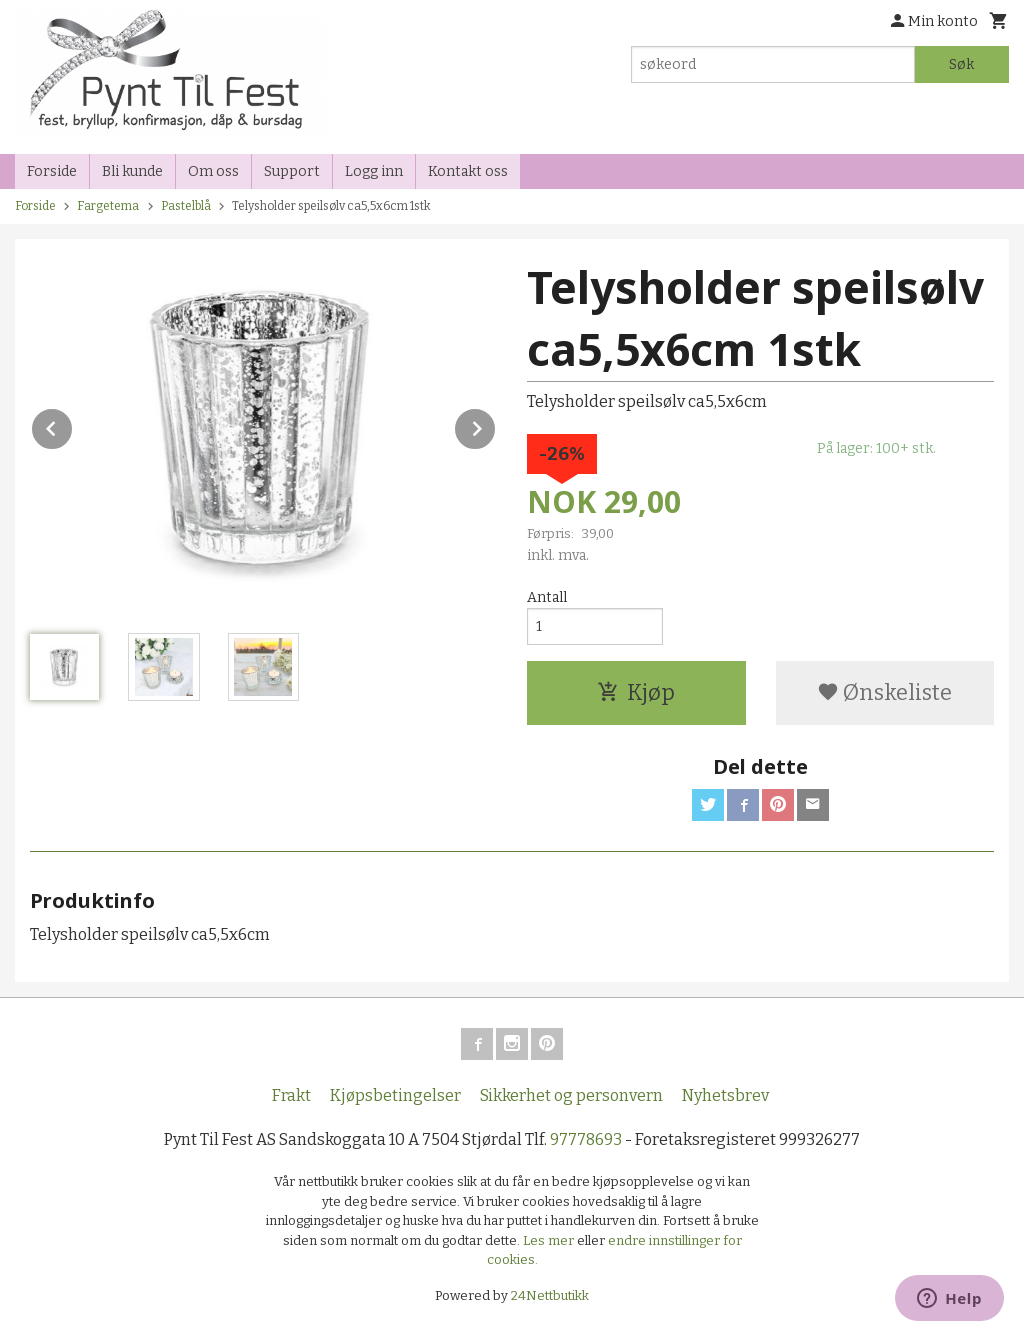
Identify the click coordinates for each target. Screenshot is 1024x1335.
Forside (52, 171)
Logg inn (374, 171)
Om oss (213, 171)
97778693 (586, 1139)
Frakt (291, 1095)
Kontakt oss (468, 171)
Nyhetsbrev (725, 1095)
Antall (547, 597)
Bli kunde (132, 171)
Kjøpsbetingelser (395, 1095)
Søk (961, 64)
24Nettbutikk (550, 1295)
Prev (73, 425)
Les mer (550, 1240)
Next (496, 425)
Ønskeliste (884, 692)
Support (292, 171)
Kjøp (636, 692)
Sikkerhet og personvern (571, 1095)
